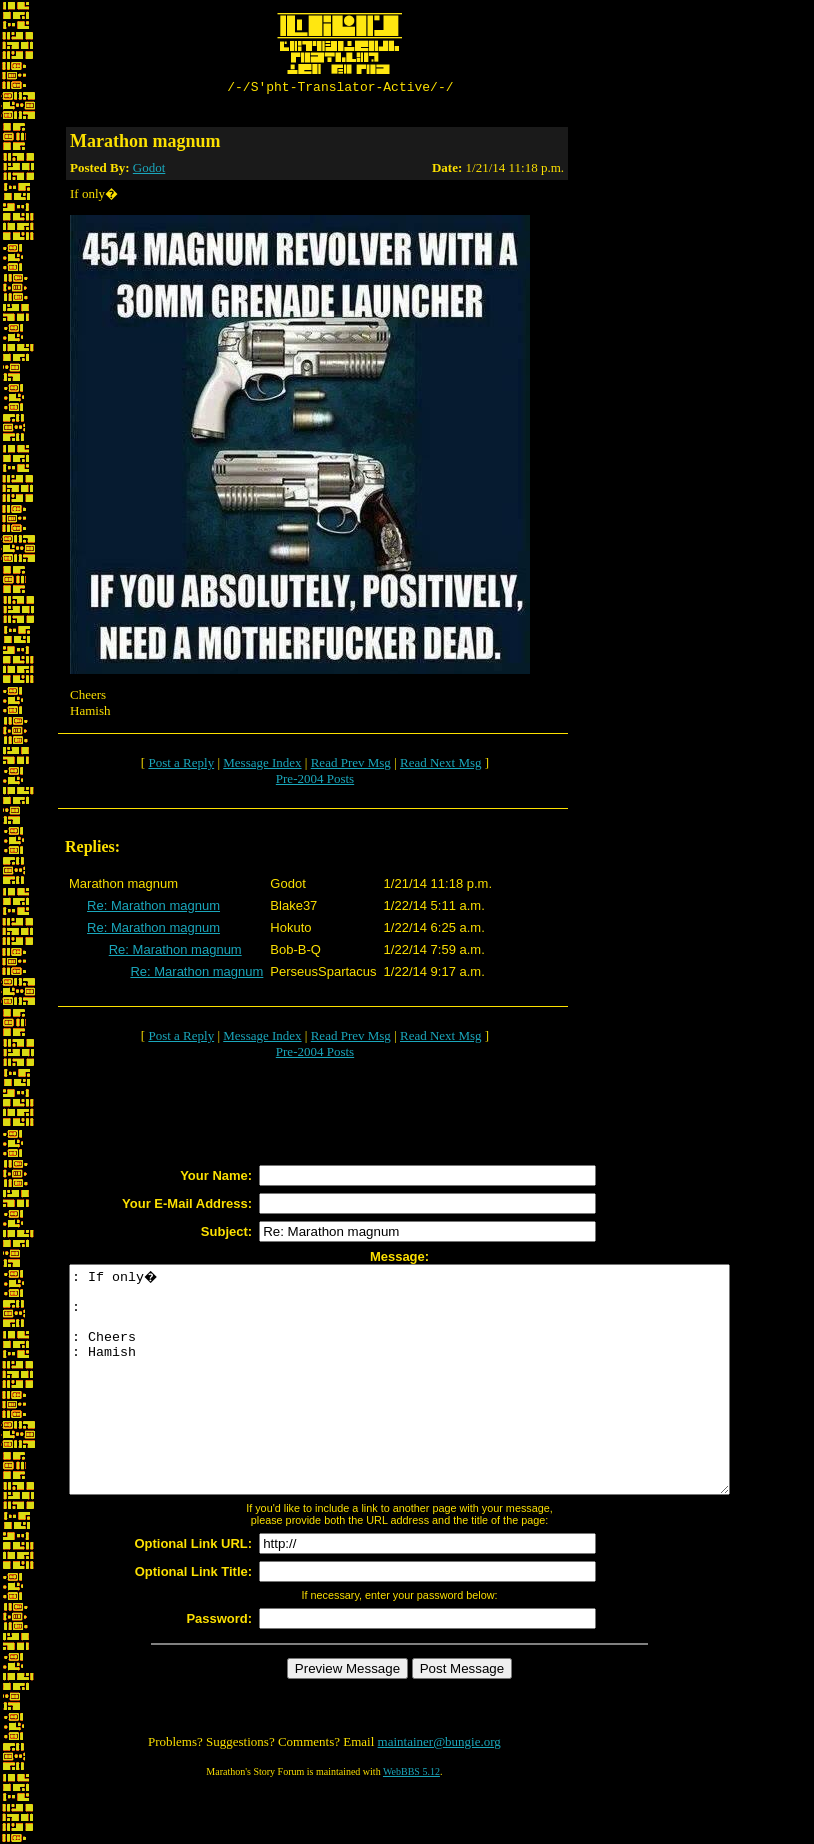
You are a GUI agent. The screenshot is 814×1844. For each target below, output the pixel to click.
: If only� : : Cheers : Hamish (439, 1405)
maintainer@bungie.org (439, 1789)
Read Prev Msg (351, 765)
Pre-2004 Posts (315, 781)
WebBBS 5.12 (411, 1819)
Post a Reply (181, 765)
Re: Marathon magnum (153, 908)
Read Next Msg (441, 765)
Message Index (262, 765)
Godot (149, 170)
